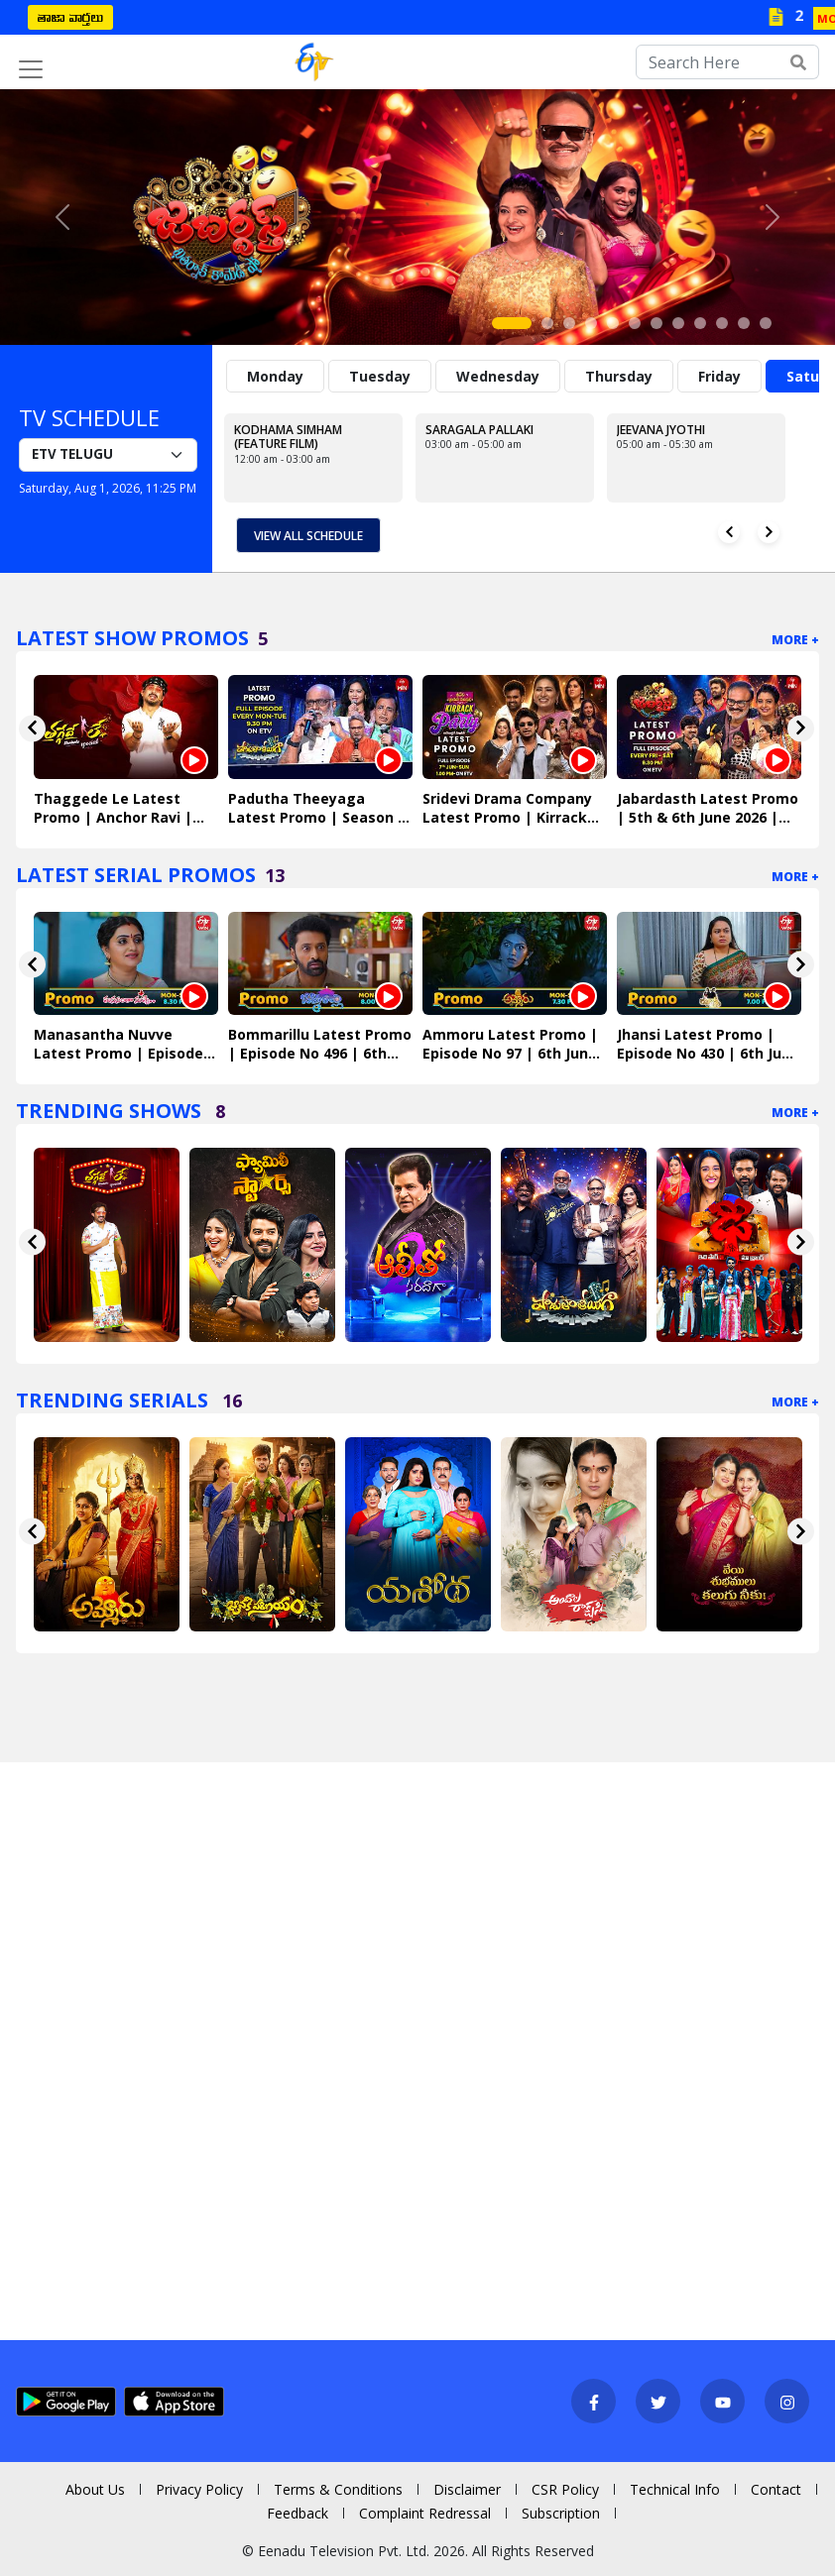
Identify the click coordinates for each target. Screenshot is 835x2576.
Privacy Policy (199, 2489)
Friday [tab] (719, 376)
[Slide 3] (569, 323)
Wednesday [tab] (497, 376)
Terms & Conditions (338, 2489)
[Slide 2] (547, 323)
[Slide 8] (678, 323)
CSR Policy (565, 2489)
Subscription (561, 2513)
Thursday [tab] (619, 376)
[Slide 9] (700, 323)
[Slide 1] (512, 323)
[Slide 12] (766, 323)
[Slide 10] (722, 323)
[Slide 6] (635, 323)
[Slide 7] (656, 323)
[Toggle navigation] (31, 69)
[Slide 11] (744, 323)
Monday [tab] (275, 376)
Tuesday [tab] (380, 376)
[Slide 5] (613, 323)
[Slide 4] (591, 323)
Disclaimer (467, 2489)
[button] (62, 217)
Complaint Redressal (425, 2513)
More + (795, 639)
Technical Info (675, 2489)
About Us (95, 2489)
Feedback (297, 2513)
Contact (776, 2489)
